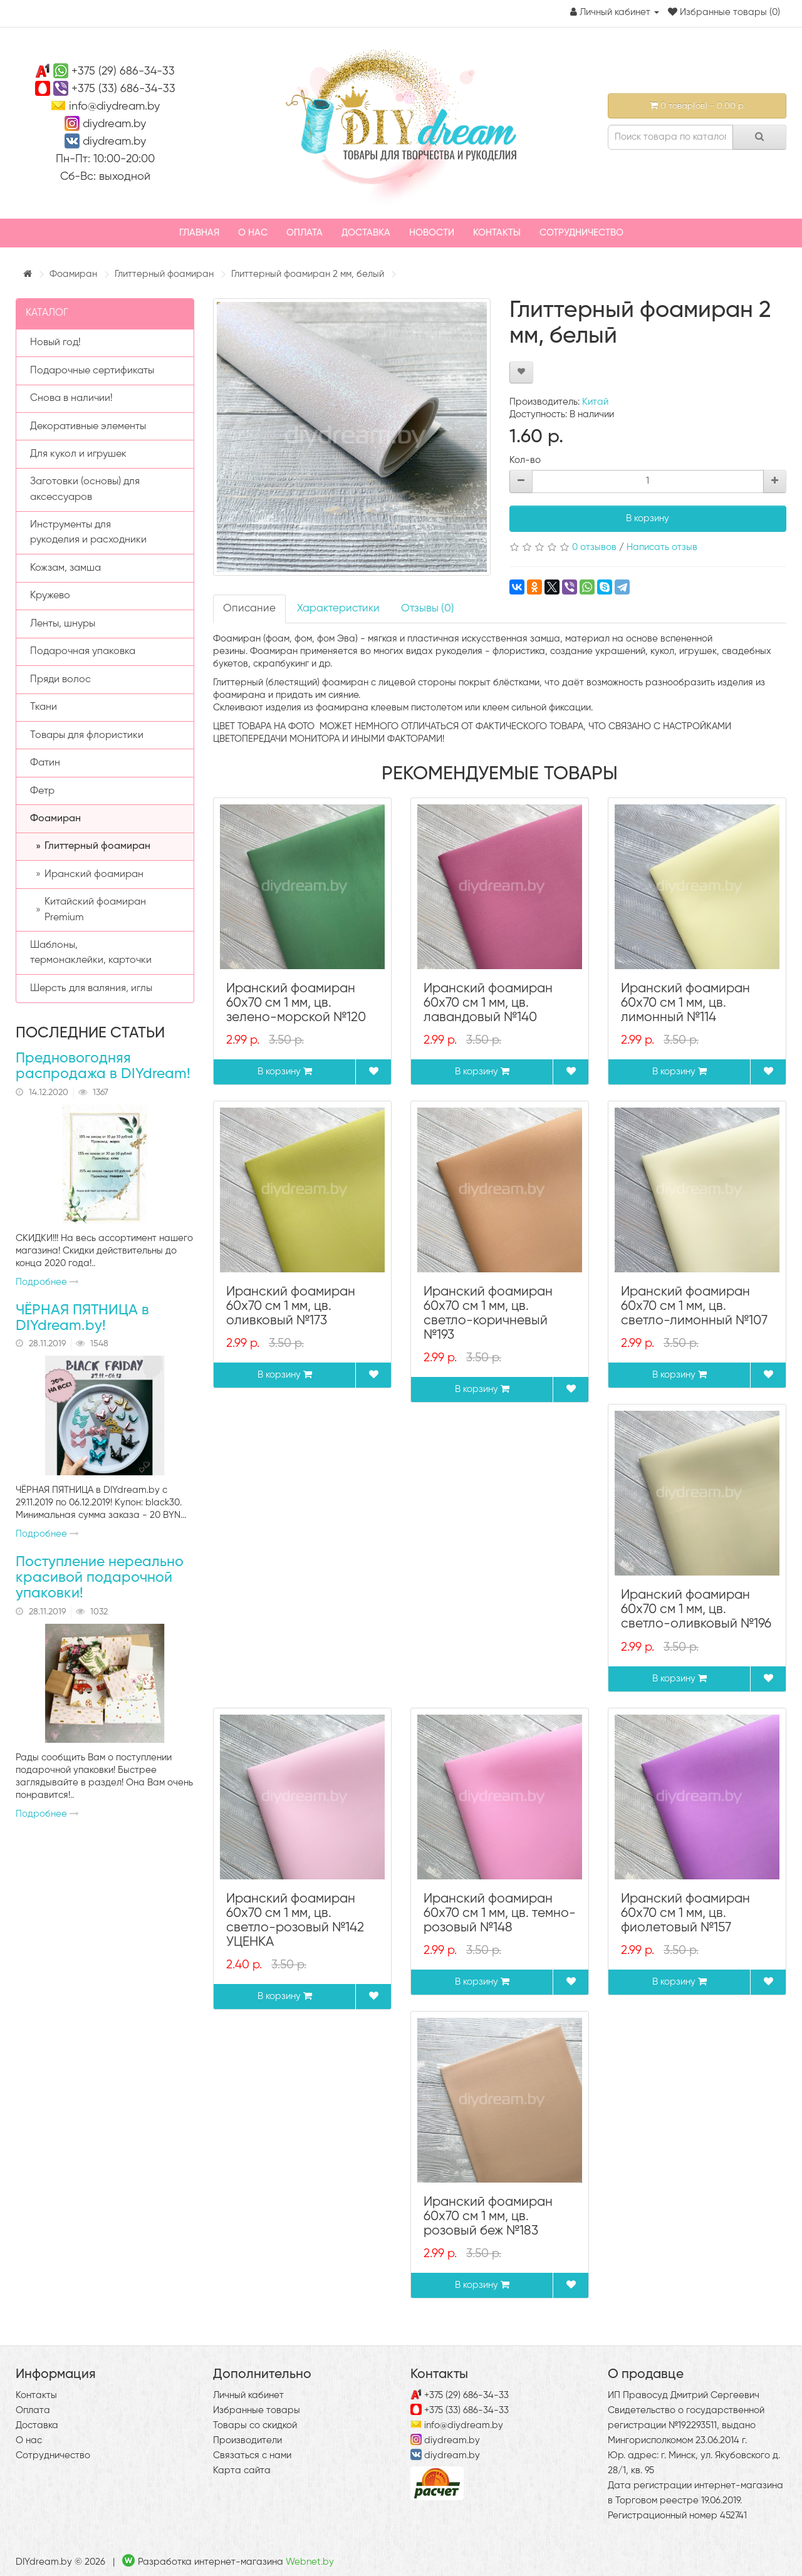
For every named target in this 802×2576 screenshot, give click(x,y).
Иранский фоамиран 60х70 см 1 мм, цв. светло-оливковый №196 (696, 1610)
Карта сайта (242, 2470)
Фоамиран (73, 274)
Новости (431, 232)
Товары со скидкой (255, 2425)
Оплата (304, 232)
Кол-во (525, 460)
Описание (249, 608)
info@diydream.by (114, 106)
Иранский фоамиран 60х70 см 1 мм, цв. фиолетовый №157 (685, 1914)
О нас (253, 232)
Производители (247, 2440)
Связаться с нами (252, 2455)
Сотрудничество (581, 232)
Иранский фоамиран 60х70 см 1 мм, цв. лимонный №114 (685, 1003)
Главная (199, 232)
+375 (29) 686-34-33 (123, 71)
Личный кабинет (248, 2395)
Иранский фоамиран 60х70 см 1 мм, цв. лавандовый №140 (488, 1003)
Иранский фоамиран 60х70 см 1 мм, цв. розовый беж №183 (488, 2217)
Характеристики (338, 608)
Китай (595, 402)
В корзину (647, 518)
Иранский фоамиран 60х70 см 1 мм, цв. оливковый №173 (290, 1306)
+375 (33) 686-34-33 (123, 89)
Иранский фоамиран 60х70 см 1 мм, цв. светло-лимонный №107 (694, 1306)
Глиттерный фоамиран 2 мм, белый (307, 274)
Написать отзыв (662, 547)
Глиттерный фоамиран (164, 274)
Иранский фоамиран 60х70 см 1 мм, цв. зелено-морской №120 (296, 1003)
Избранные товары (256, 2410)
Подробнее (47, 1282)
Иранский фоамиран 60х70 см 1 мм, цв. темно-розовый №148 (500, 1914)
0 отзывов (594, 547)
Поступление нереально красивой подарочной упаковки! (100, 1578)
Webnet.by (310, 2562)
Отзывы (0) (427, 608)
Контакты (497, 232)
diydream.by (114, 124)
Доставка (365, 232)
